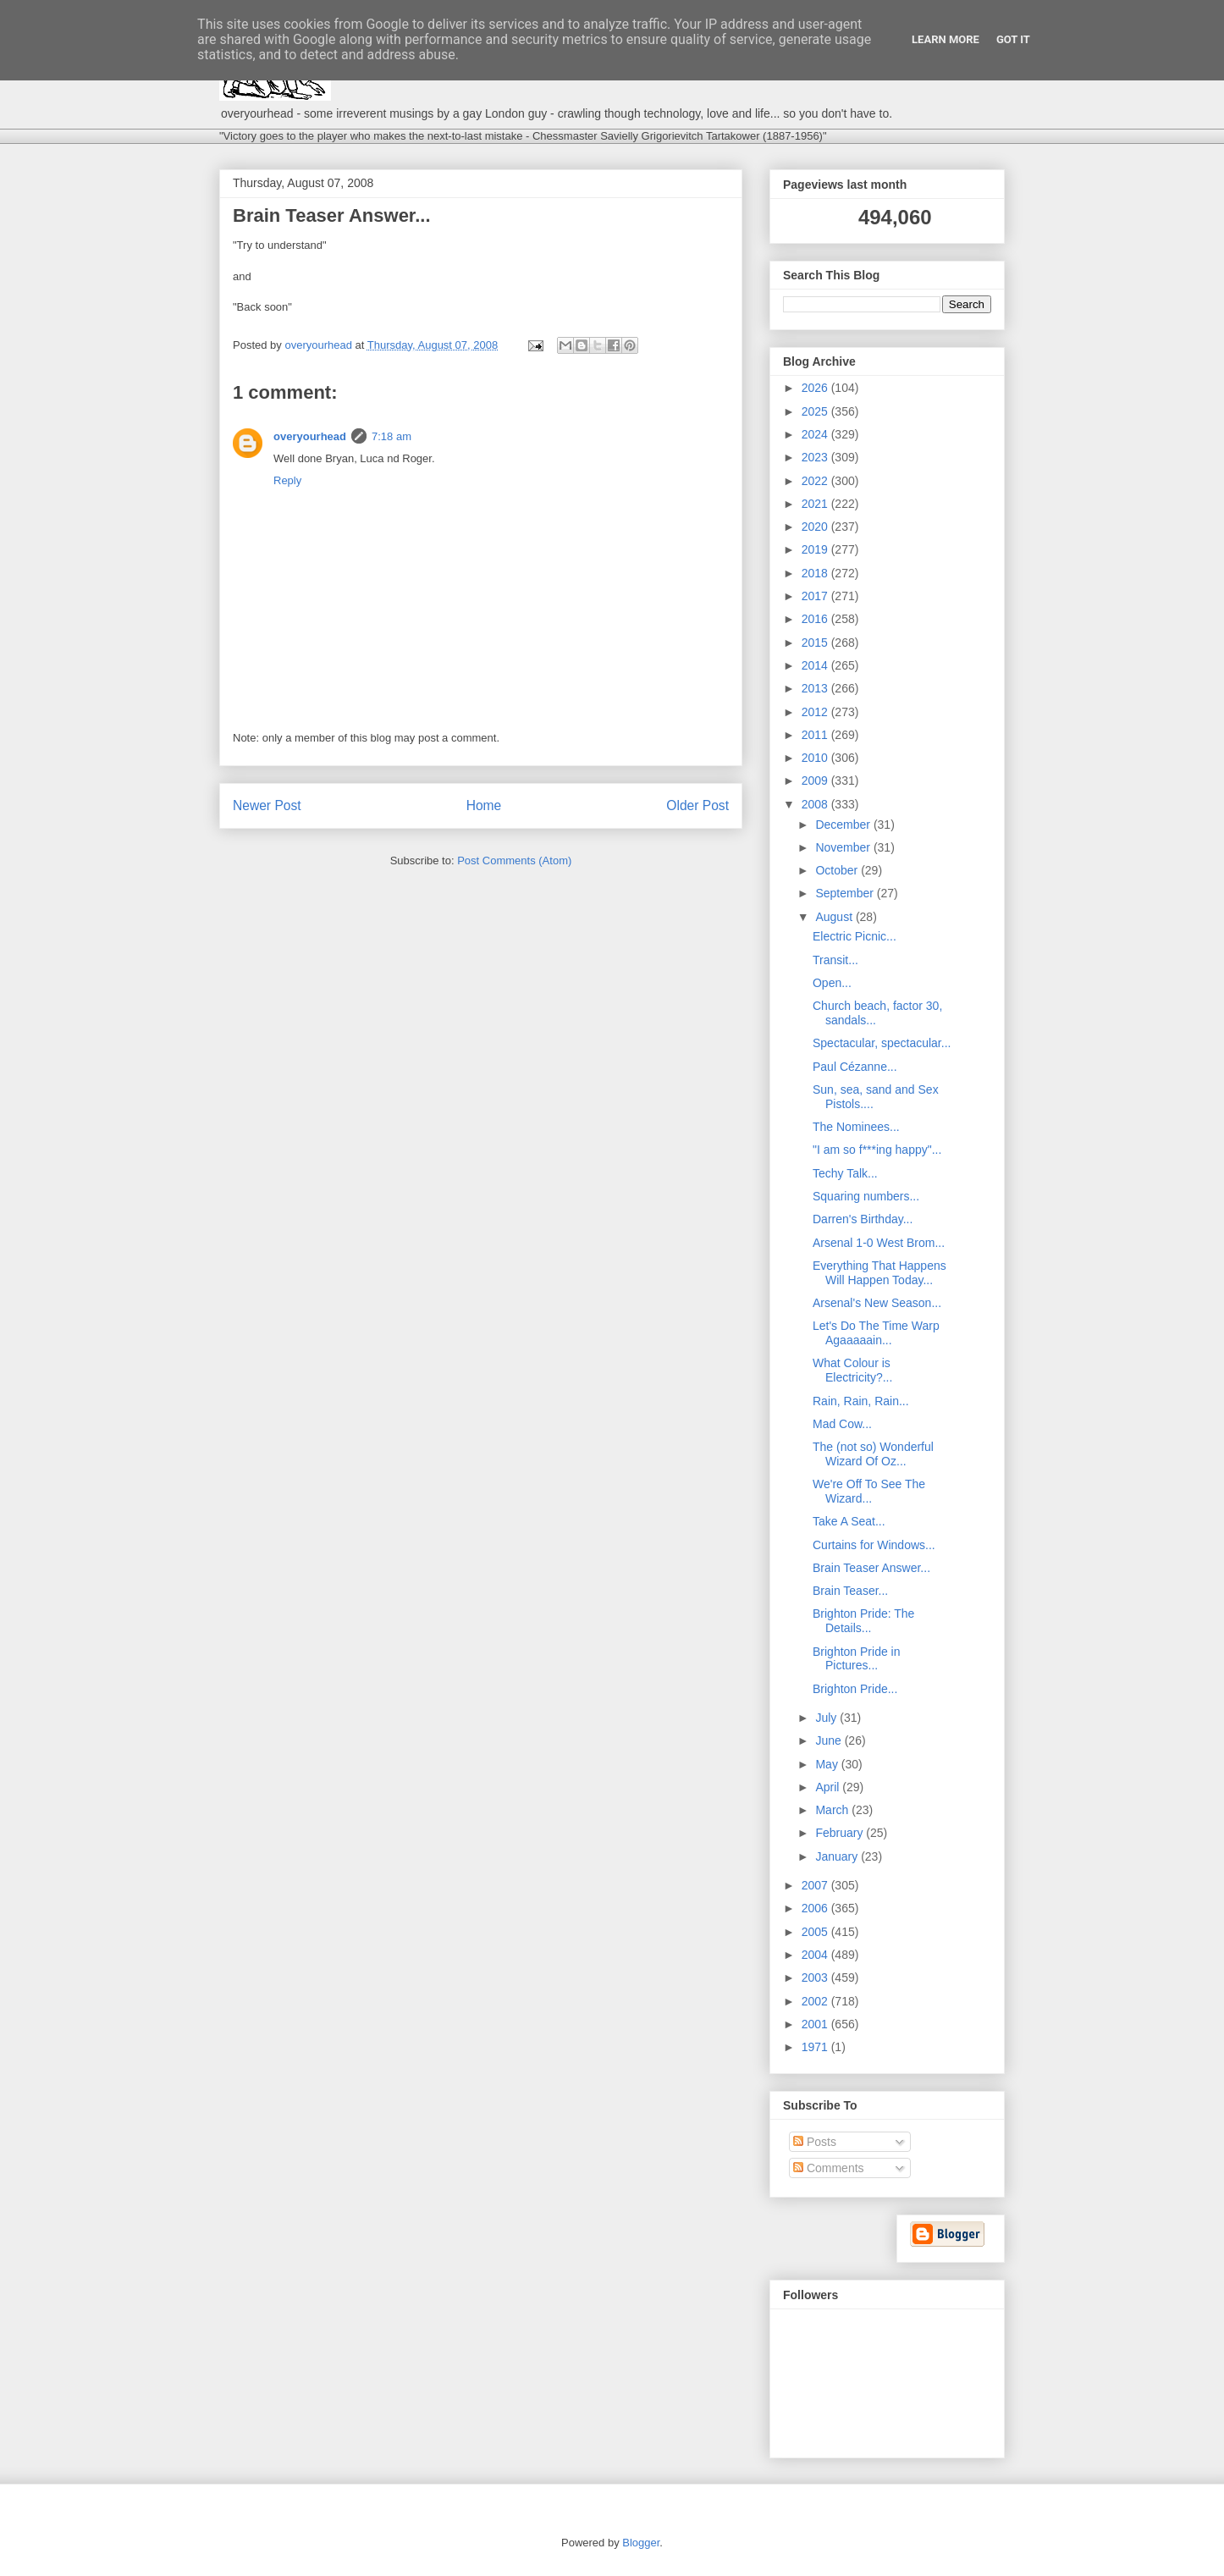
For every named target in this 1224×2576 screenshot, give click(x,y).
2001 (816, 2024)
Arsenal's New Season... (877, 1303)
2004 (816, 1954)
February (840, 1833)
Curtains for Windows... (874, 1545)
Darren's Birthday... (862, 1219)
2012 (816, 712)
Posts (814, 2142)
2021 (816, 503)
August (835, 917)
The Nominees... (856, 1127)
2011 (816, 735)
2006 (816, 1908)
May (828, 1764)
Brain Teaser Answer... (871, 1568)
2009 (816, 780)
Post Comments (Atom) (514, 860)
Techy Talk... (845, 1173)
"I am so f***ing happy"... (877, 1149)
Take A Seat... (849, 1521)
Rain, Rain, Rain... (861, 1401)
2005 (816, 1932)
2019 (816, 549)
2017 (816, 596)
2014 (816, 665)
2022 (816, 481)
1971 (816, 2047)
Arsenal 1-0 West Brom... (879, 1242)
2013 (816, 688)
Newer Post (267, 805)
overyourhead (309, 436)
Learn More (945, 39)
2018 (816, 573)
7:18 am (391, 436)
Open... (832, 983)
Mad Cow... (842, 1424)
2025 (816, 411)
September (845, 893)
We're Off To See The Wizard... (869, 1491)
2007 (816, 1885)
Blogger (640, 2542)
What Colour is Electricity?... (852, 1370)
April (828, 1787)
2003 (816, 1977)
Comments (828, 2168)
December (844, 824)
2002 (816, 2001)
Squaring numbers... (866, 1196)
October (838, 870)
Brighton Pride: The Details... (863, 1621)
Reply (287, 480)
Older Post (697, 805)
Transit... (835, 960)
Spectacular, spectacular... (882, 1043)
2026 (816, 387)
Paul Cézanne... (855, 1066)
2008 (816, 804)
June (829, 1740)
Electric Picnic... (854, 936)
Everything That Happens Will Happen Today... (879, 1273)
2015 (816, 642)
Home (484, 805)
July (827, 1717)
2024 (816, 434)
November (844, 847)
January (838, 1856)
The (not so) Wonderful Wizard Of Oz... (873, 1454)
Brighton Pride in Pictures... (857, 1659)
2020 (816, 526)
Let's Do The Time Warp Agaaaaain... (876, 1333)
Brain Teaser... (850, 1590)
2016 (816, 619)
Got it (1013, 39)
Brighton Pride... (855, 1689)
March (833, 1810)
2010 (816, 757)
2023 (816, 457)
